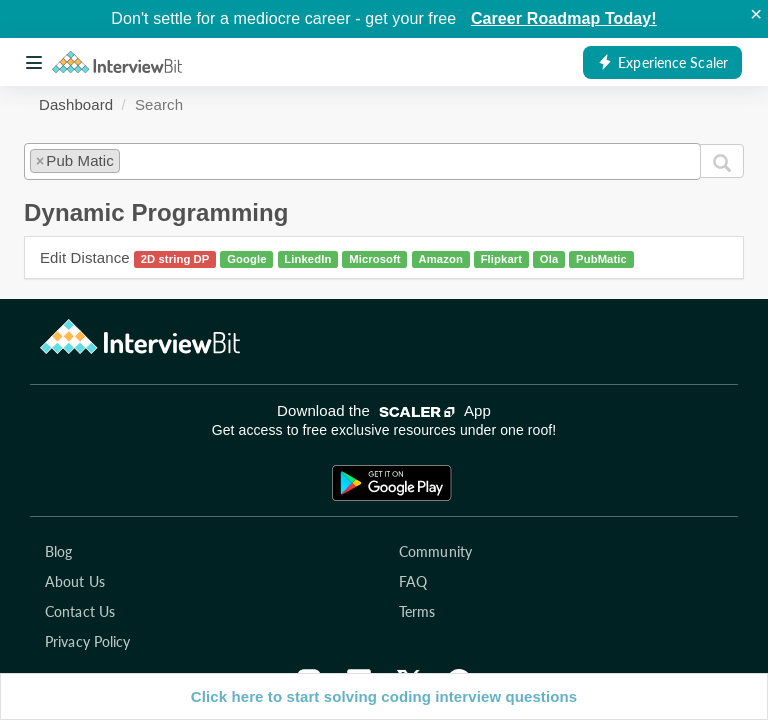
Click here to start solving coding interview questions (384, 696)
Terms (417, 611)
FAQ (413, 581)
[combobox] (362, 161)
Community (435, 551)
